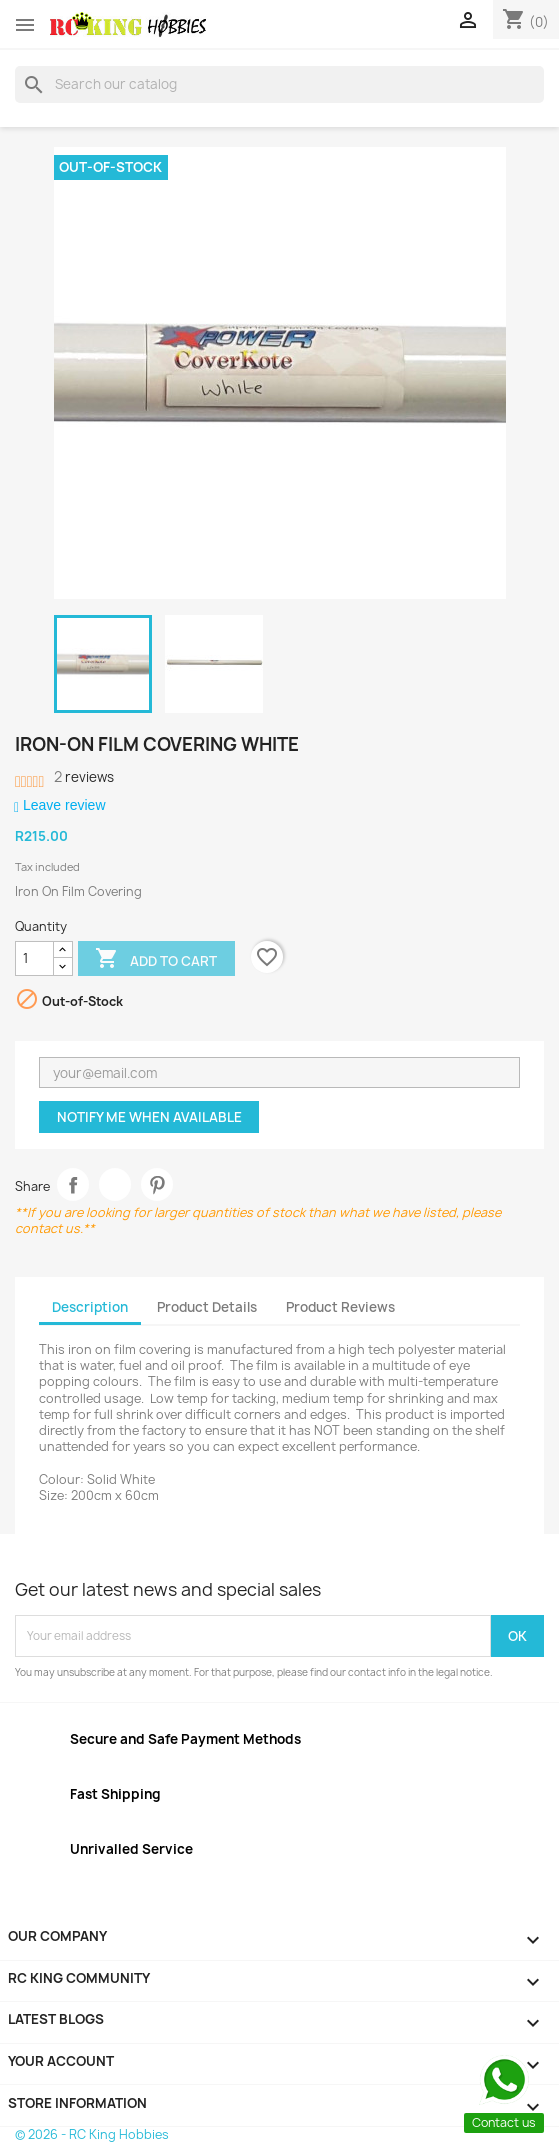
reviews (84, 777)
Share (73, 1184)
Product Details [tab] (207, 1307)
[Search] (279, 84)
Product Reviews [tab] (340, 1307)
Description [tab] (90, 1307)
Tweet (115, 1184)
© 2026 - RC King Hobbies (92, 2134)
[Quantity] (34, 959)
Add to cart (156, 960)
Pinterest (157, 1184)
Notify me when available (149, 1117)
